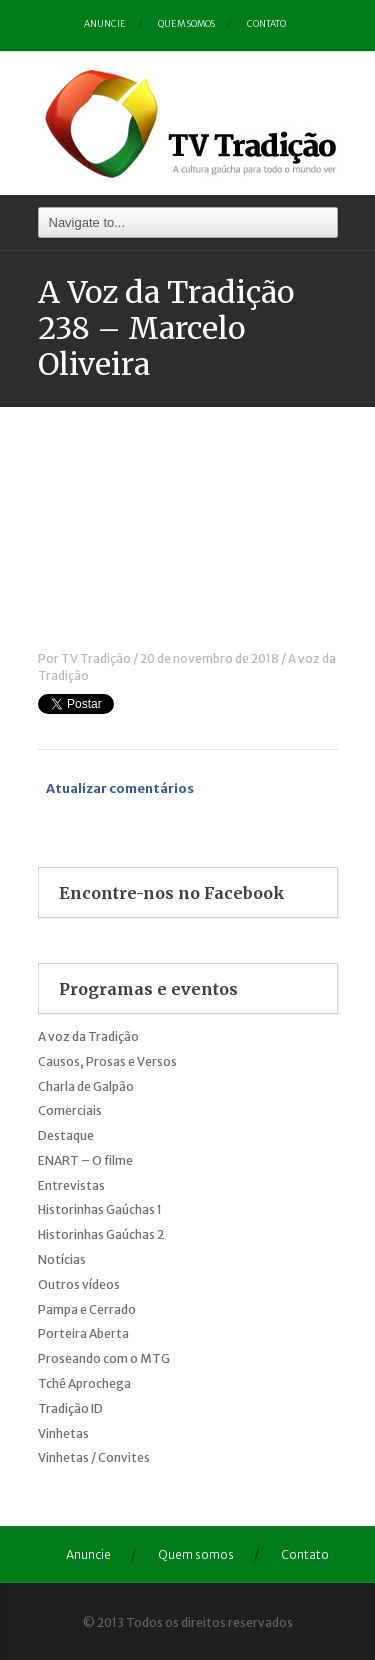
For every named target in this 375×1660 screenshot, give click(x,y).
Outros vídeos (79, 1284)
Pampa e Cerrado (87, 1309)
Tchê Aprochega (84, 1383)
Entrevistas (71, 1185)
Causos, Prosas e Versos (107, 1061)
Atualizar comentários (120, 788)
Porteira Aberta (83, 1333)
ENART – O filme (85, 1160)
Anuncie (105, 23)
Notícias (62, 1259)
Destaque (66, 1135)
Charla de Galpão (86, 1086)
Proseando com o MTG (104, 1358)
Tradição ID (70, 1408)
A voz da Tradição (88, 1036)
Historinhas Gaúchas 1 (100, 1209)
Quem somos (186, 23)
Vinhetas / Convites (94, 1457)
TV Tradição (96, 658)
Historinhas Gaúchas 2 (101, 1234)
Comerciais (70, 1110)
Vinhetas (63, 1433)
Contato (266, 23)
